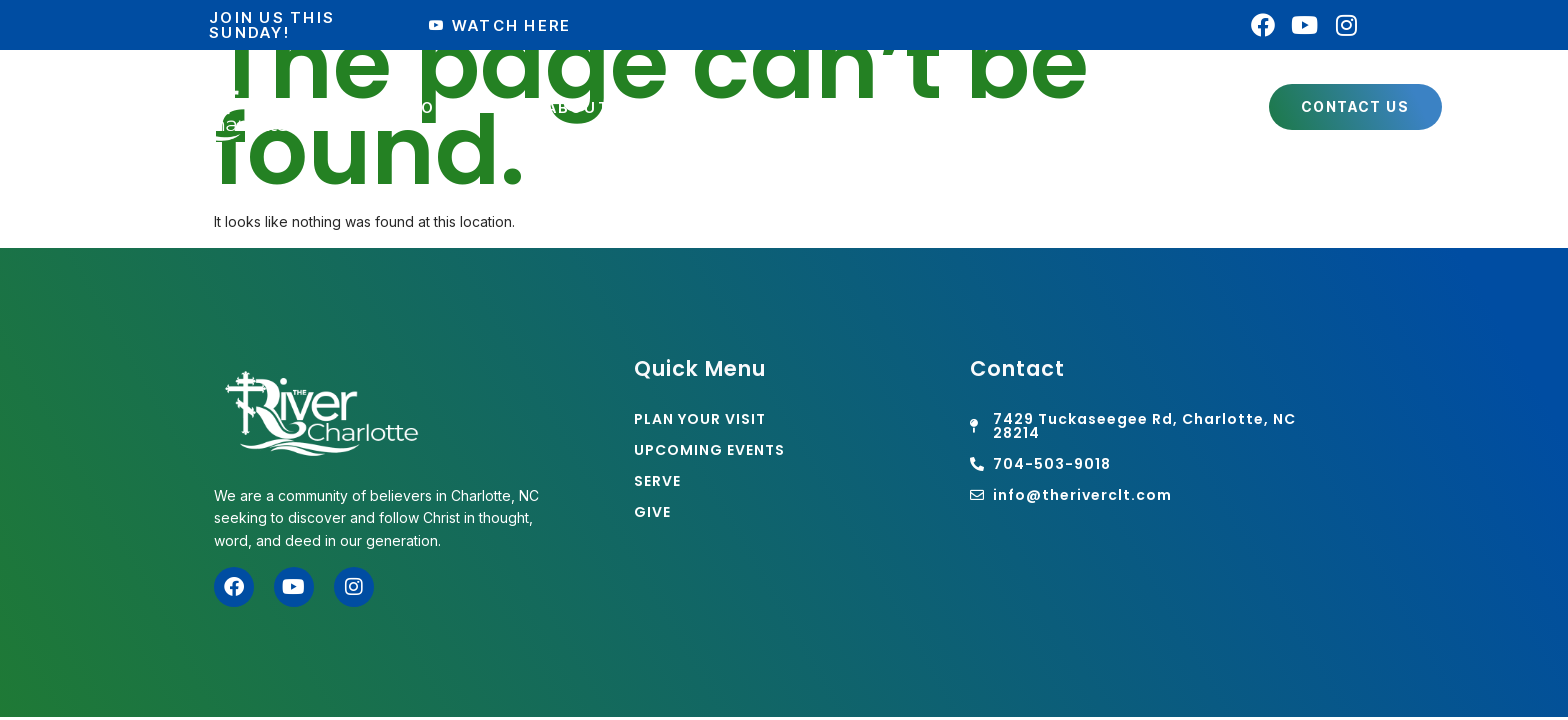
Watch (1078, 107)
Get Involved (774, 107)
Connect (943, 107)
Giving (1191, 107)
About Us (603, 107)
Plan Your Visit (436, 107)
